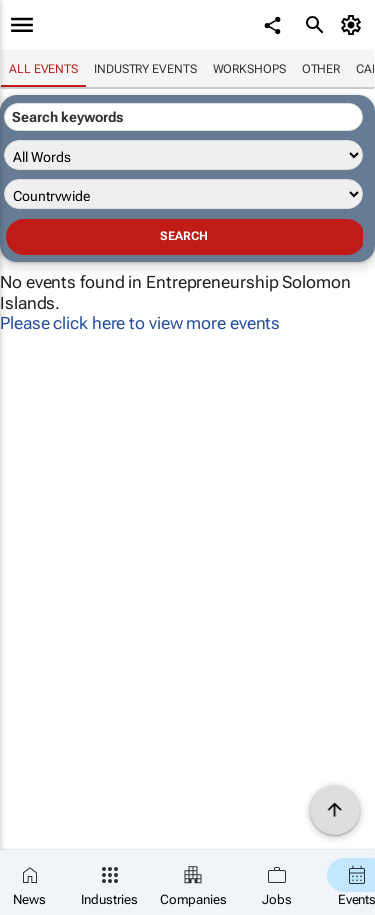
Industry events (145, 69)
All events (43, 69)
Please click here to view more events (140, 323)
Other (321, 69)
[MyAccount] (354, 25)
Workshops (249, 69)
